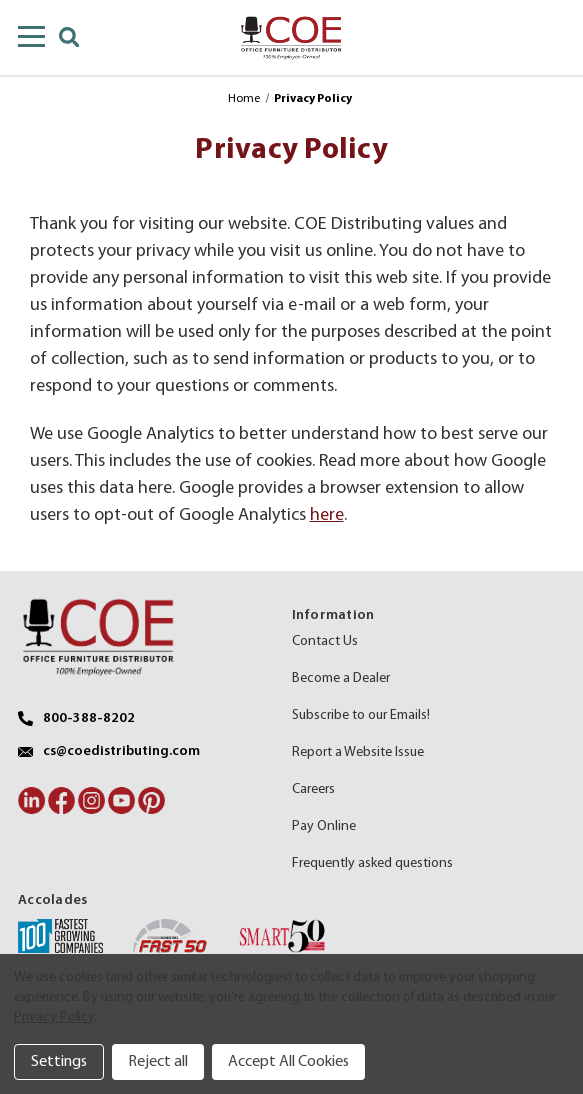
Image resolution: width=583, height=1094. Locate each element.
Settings (59, 1062)
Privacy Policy (54, 1017)
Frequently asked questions (372, 863)
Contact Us (325, 641)
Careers (313, 789)
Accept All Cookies (288, 1062)
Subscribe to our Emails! (361, 715)
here (327, 515)
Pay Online (324, 826)
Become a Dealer (341, 678)
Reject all (158, 1062)
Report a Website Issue (358, 752)
